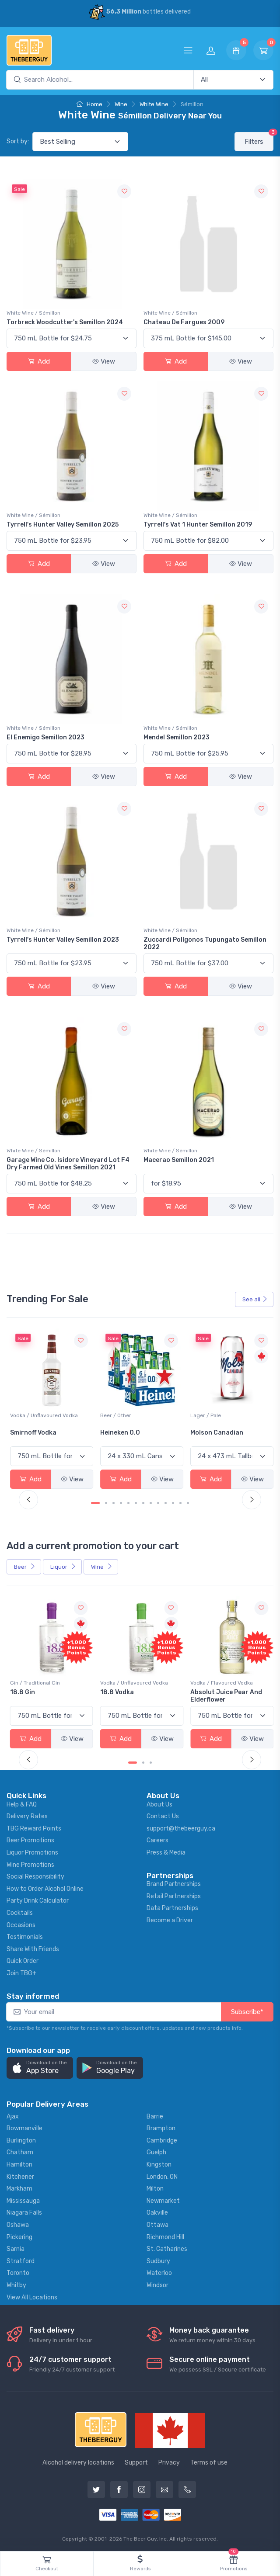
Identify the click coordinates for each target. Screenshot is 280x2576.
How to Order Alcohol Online (45, 1887)
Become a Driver (170, 1918)
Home (89, 104)
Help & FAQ (22, 1802)
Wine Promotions (30, 1862)
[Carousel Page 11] (173, 1502)
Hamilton (19, 2163)
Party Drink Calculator (38, 1899)
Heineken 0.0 (208, 1431)
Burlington (21, 2139)
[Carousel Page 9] (158, 1502)
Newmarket (163, 2199)
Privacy (169, 2460)
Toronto (18, 2271)
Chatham (20, 2150)
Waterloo (159, 2271)
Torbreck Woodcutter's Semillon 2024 (65, 322)
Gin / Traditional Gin (124, 1681)
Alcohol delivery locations (78, 2460)
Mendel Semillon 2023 (177, 737)
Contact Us (163, 1814)
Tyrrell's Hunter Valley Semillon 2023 (63, 939)
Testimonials (25, 1935)
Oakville (157, 2211)
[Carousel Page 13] (188, 1502)
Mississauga (23, 2199)
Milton (155, 2187)
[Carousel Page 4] (121, 1502)
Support (136, 2460)
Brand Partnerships (174, 1882)
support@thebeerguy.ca (181, 1827)
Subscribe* (247, 2010)
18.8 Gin (111, 1690)
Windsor (157, 2283)
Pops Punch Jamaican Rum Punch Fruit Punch (51, 1694)
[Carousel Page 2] (106, 1502)
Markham (19, 2187)
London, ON (162, 2175)
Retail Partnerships (174, 1894)
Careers (157, 1838)
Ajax (13, 2114)
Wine (121, 104)
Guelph (156, 2150)
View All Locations (32, 2295)
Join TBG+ (21, 1971)
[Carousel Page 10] (165, 1502)
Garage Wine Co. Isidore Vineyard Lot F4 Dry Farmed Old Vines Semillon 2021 (68, 1163)
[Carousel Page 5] (128, 1502)
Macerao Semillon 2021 (179, 1160)
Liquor (63, 1566)
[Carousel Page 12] (180, 1502)
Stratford (21, 2259)
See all (255, 1299)
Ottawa (157, 2223)
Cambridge (162, 2139)
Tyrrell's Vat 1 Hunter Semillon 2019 (198, 524)
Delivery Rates (27, 1814)
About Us (159, 1802)
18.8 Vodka (205, 1690)
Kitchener (20, 2175)
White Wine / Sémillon (33, 313)
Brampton (161, 2126)
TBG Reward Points (34, 1827)
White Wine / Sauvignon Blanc (47, 1414)
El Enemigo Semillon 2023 (45, 737)
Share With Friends (33, 1947)
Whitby (16, 2283)
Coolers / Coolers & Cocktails (47, 1681)
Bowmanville (24, 2126)
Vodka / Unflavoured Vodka (133, 1414)
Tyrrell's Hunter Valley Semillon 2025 (63, 524)
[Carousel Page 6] (136, 1502)
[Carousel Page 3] (113, 1502)
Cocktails (20, 1911)
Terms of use (209, 2460)
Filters (259, 139)
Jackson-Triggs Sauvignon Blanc (36, 1435)
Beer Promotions (30, 1838)
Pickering (19, 2235)
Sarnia (15, 2247)
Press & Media (166, 1851)
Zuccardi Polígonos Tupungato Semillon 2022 (205, 943)
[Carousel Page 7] (143, 1502)
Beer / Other (204, 1414)
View (103, 361)
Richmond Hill (165, 2235)
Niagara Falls (24, 2211)
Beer (24, 1566)
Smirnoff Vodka (122, 1431)
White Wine (154, 104)
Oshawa (18, 2223)
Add (39, 361)
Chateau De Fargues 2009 (184, 322)
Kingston (159, 2163)
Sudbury (158, 2259)
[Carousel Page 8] (151, 1502)
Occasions (21, 1923)
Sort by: (18, 141)
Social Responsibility (35, 1875)
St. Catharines (167, 2247)
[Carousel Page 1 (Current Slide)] (95, 1502)
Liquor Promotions (32, 1851)
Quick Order (22, 1959)
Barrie (155, 2114)
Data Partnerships (172, 1906)
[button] (40, 2066)
